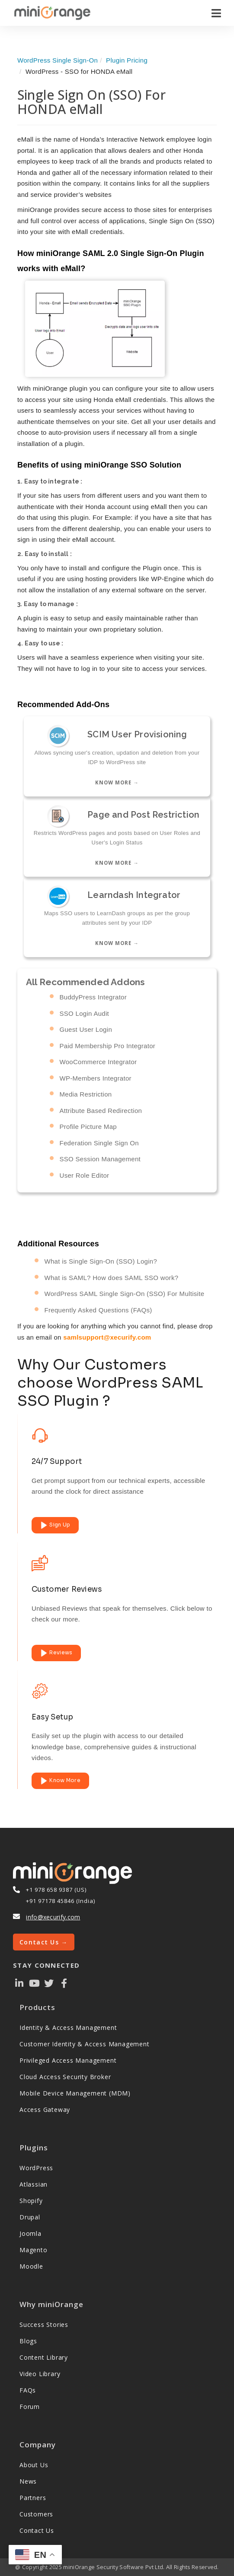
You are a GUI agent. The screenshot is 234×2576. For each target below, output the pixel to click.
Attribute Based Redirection (101, 1110)
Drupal (29, 2217)
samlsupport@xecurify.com (107, 1337)
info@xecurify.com (53, 1917)
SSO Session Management (100, 1159)
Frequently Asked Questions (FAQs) (98, 1310)
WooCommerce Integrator (98, 1061)
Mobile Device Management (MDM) (75, 2093)
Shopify (31, 2201)
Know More (60, 1781)
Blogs (28, 2341)
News (28, 2481)
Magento (33, 2250)
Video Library (39, 2374)
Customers (36, 2514)
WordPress (36, 2168)
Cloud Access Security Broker (65, 2077)
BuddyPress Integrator (93, 997)
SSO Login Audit (84, 1013)
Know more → (117, 782)
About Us (33, 2465)
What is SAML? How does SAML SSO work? (112, 1277)
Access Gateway (44, 2109)
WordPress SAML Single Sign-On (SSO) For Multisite (125, 1293)
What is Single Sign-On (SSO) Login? (101, 1261)
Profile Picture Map (88, 1126)
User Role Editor (84, 1175)
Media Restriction (86, 1094)
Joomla (30, 2233)
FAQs (27, 2390)
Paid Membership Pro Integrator (108, 1045)
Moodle (31, 2266)
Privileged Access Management (67, 2060)
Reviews (56, 1653)
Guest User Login (86, 1029)
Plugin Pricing (126, 60)
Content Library (43, 2357)
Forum (29, 2406)
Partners (32, 2498)
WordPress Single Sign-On (57, 60)
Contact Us (36, 2530)
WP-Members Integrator (95, 1077)
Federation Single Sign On (99, 1142)
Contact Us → (43, 1942)
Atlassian (33, 2184)
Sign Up (55, 1525)
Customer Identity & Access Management (84, 2044)
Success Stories (43, 2324)
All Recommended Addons (85, 982)
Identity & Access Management (68, 2027)
